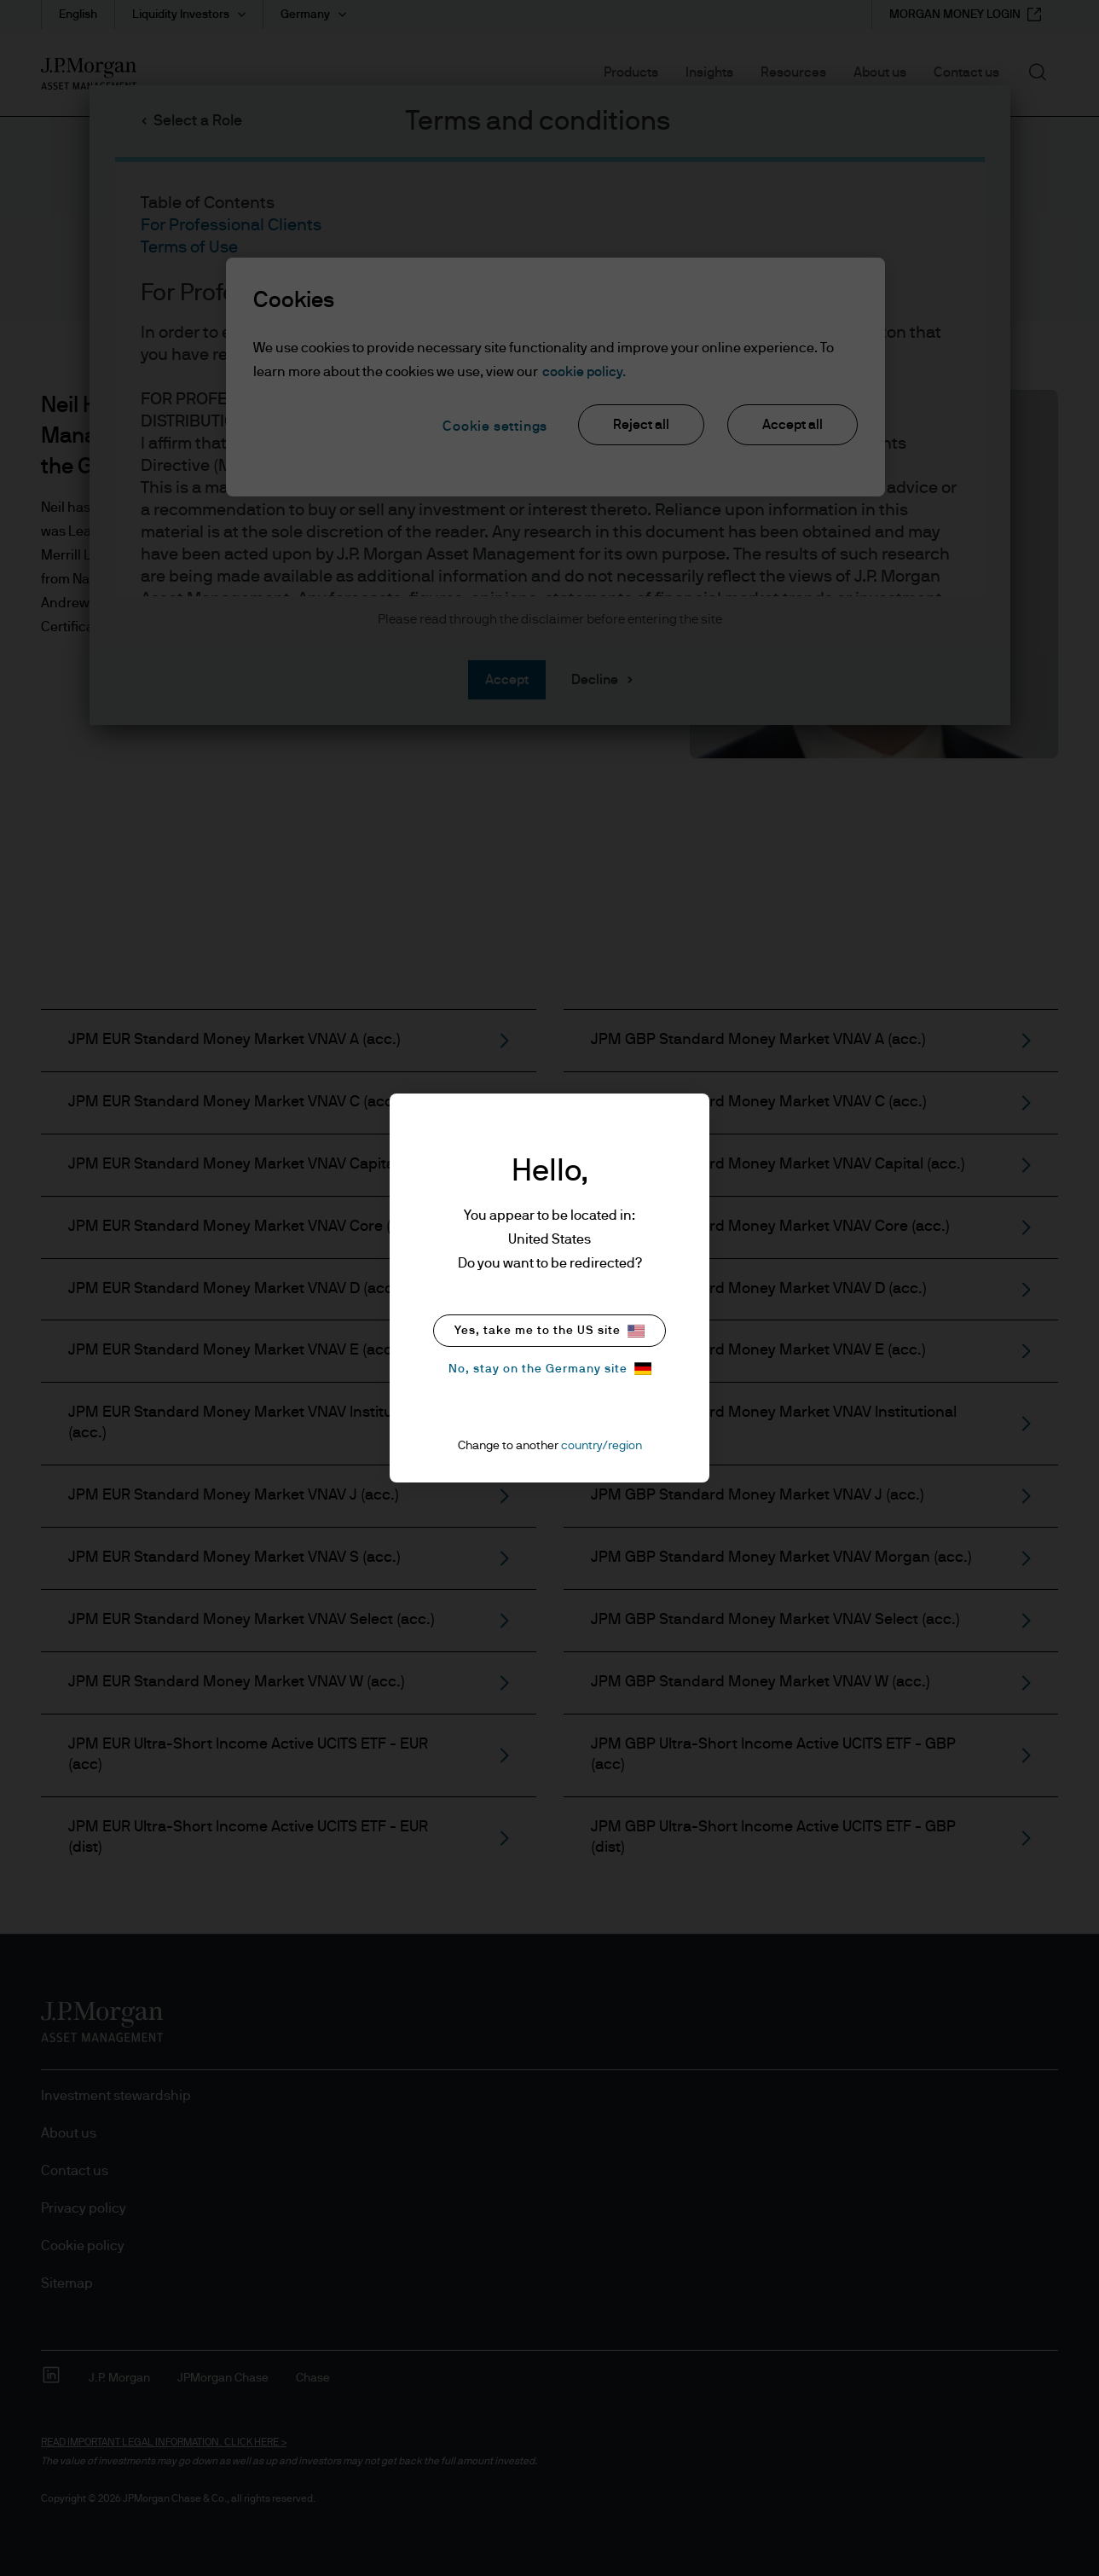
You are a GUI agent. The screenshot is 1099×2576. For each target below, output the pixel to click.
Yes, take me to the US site (549, 1331)
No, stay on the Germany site (549, 1368)
